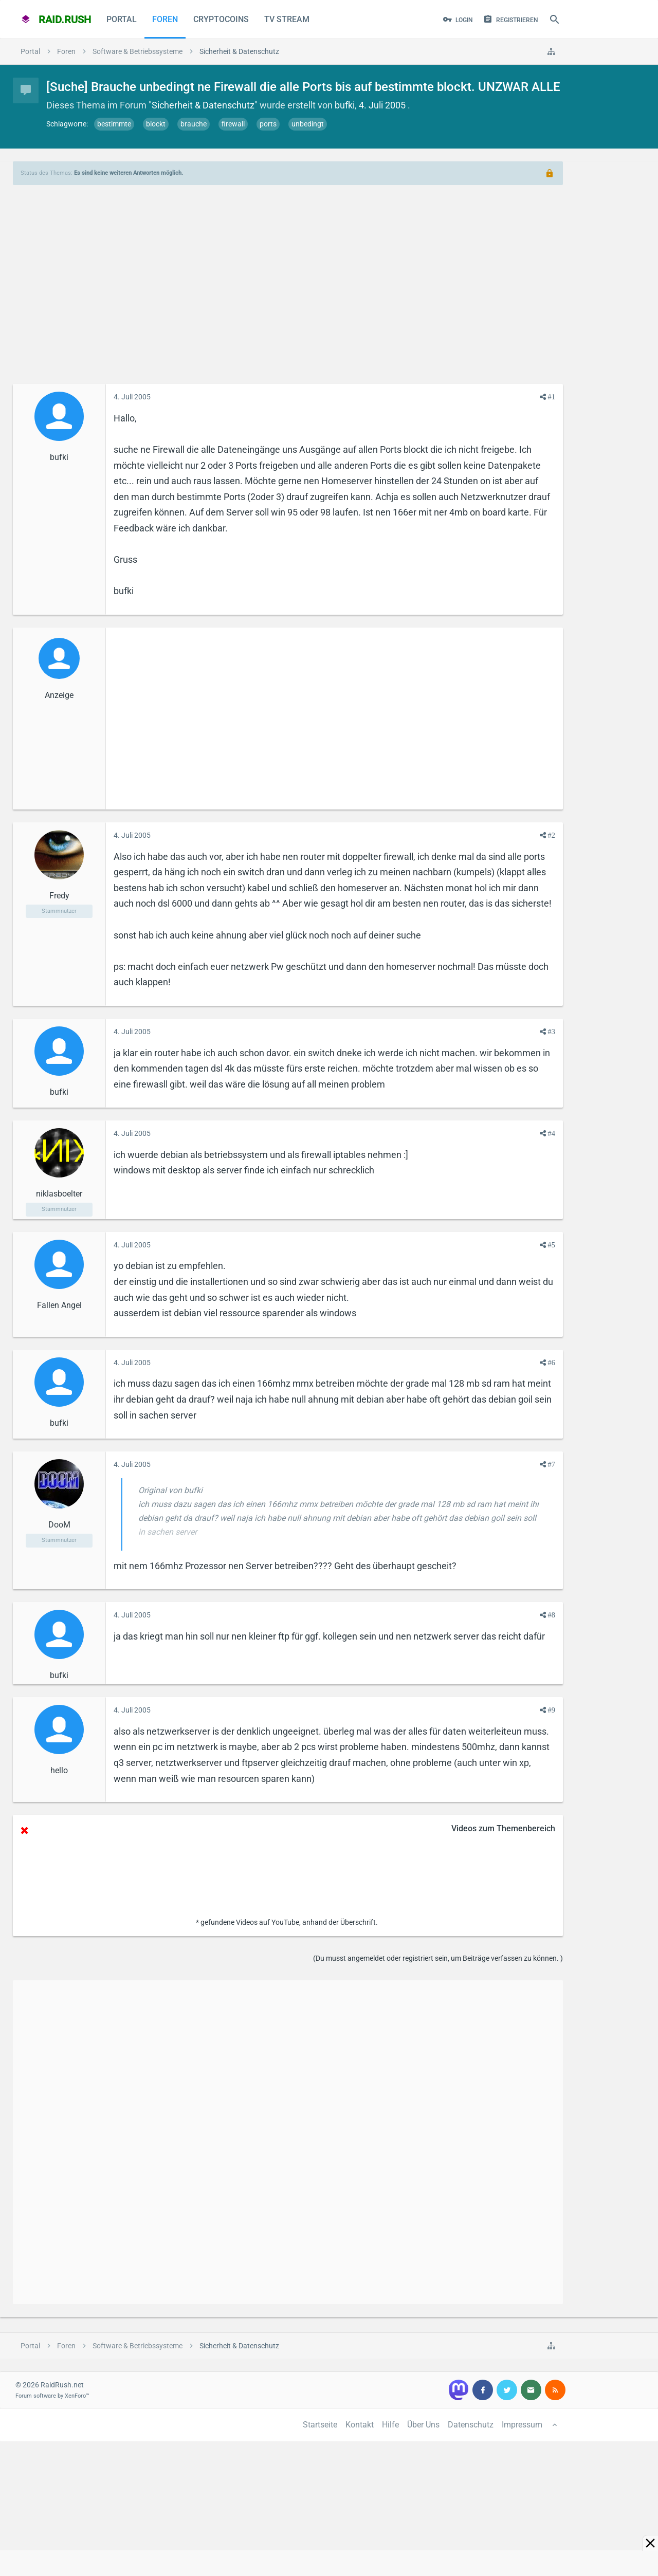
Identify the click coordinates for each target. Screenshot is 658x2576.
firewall (233, 124)
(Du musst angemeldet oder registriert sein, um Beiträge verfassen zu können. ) (438, 1958)
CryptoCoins (221, 19)
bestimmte (114, 124)
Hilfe (390, 2425)
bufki (345, 105)
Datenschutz (471, 2425)
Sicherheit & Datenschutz (203, 105)
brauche (193, 124)
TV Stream (286, 19)
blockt (156, 124)
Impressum (522, 2425)
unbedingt (307, 124)
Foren (165, 19)
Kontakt (359, 2425)
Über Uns (423, 2425)
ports (268, 124)
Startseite (320, 2425)
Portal (121, 19)
